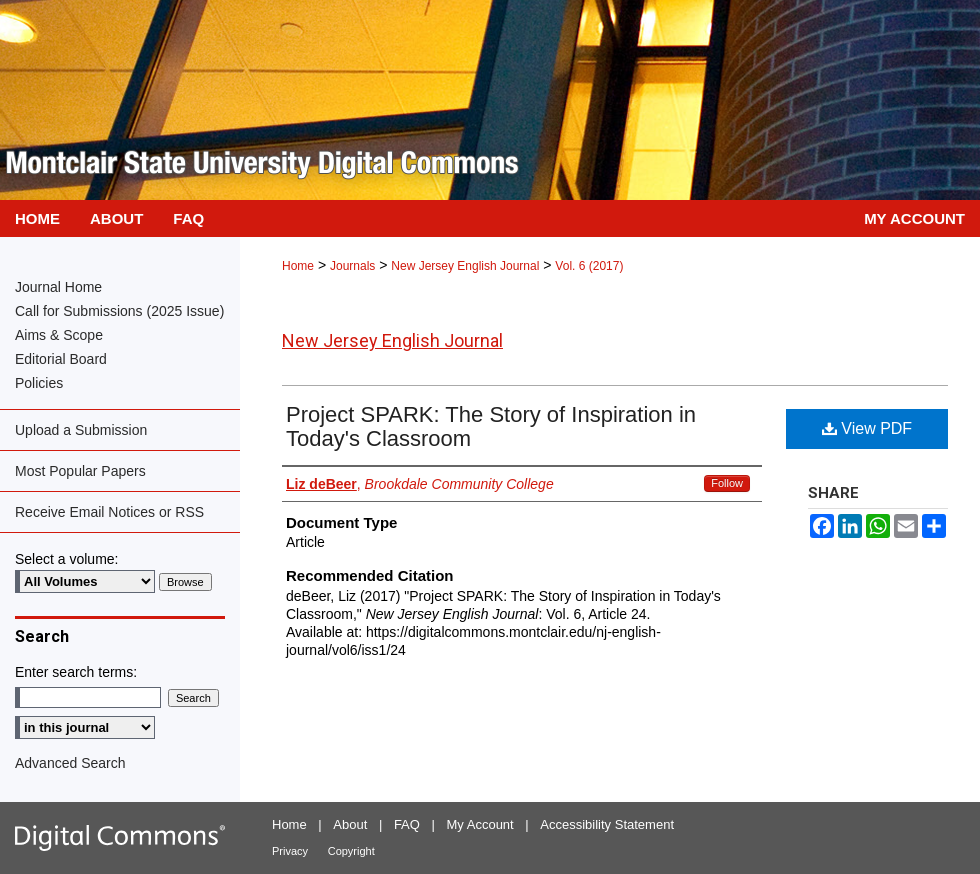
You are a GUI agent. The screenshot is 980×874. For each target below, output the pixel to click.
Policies (39, 383)
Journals (352, 266)
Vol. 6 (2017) (589, 266)
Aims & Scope (59, 335)
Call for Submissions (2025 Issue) (119, 311)
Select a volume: (67, 559)
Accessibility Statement (607, 824)
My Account (480, 824)
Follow (727, 483)
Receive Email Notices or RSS (109, 512)
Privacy (290, 851)
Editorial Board (61, 359)
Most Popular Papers (80, 471)
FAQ (407, 824)
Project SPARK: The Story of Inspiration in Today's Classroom (491, 426)
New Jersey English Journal (465, 266)
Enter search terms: (76, 672)
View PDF (867, 428)
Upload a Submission (81, 430)
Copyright (351, 851)
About (350, 824)
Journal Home (58, 287)
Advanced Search (70, 763)
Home (298, 266)
